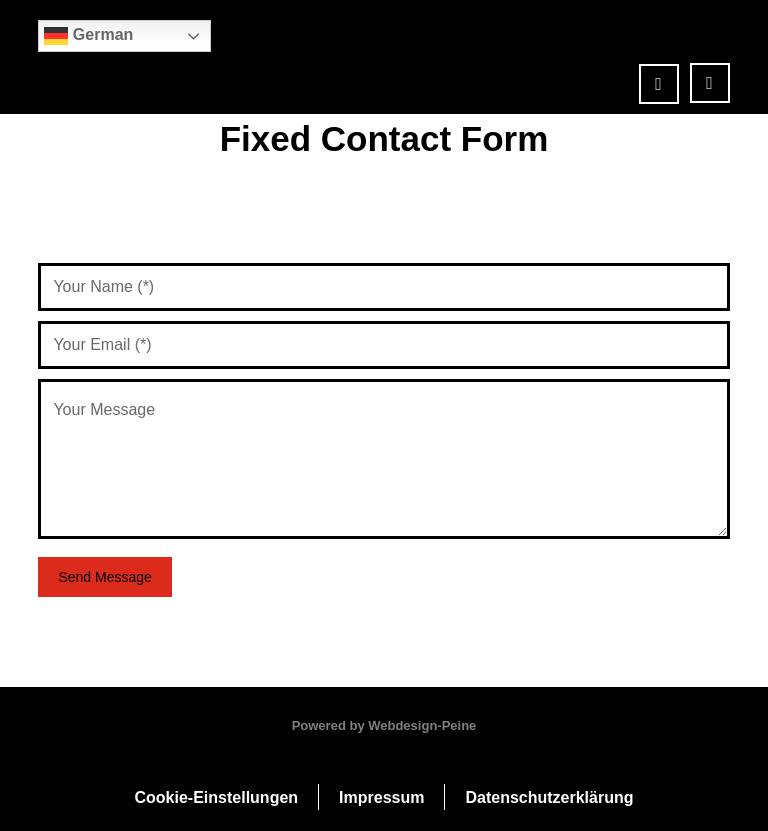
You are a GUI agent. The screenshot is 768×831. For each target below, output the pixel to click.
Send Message (104, 577)
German (88, 36)
